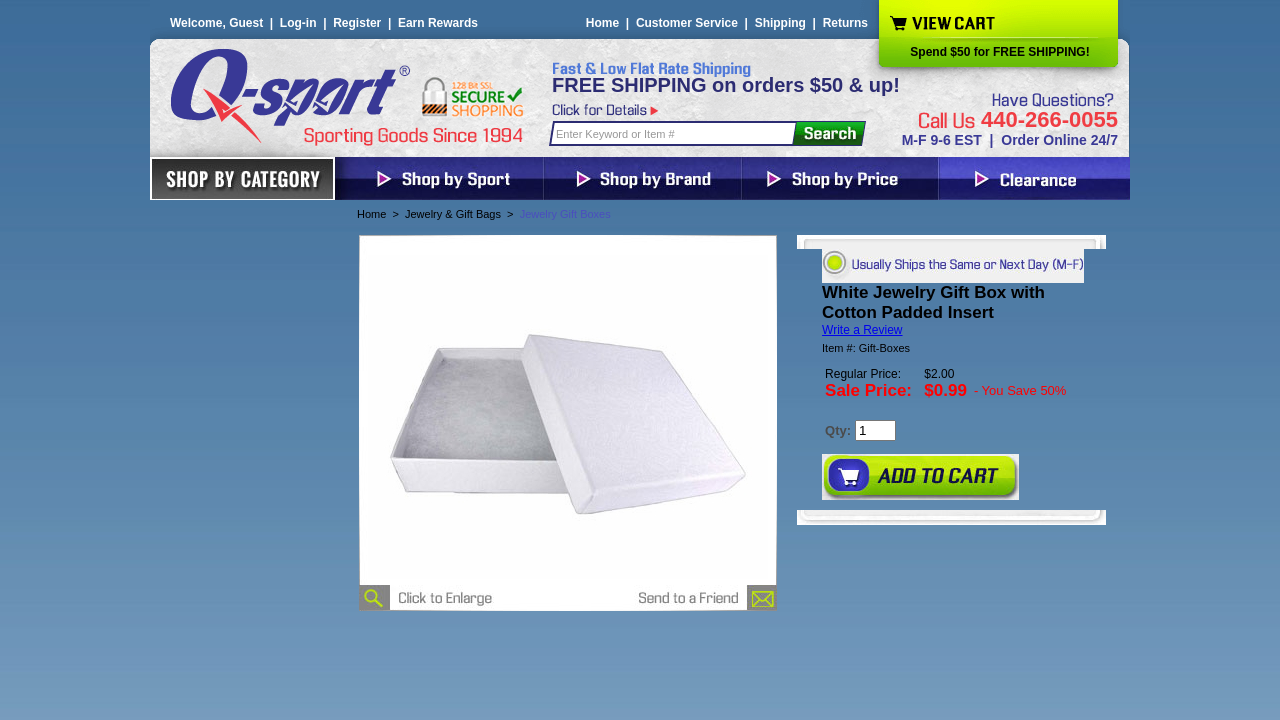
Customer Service (687, 23)
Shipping (780, 23)
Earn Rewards (438, 23)
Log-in (298, 23)
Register (357, 23)
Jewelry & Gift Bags (453, 214)
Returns (845, 23)
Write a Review (862, 330)
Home (602, 23)
